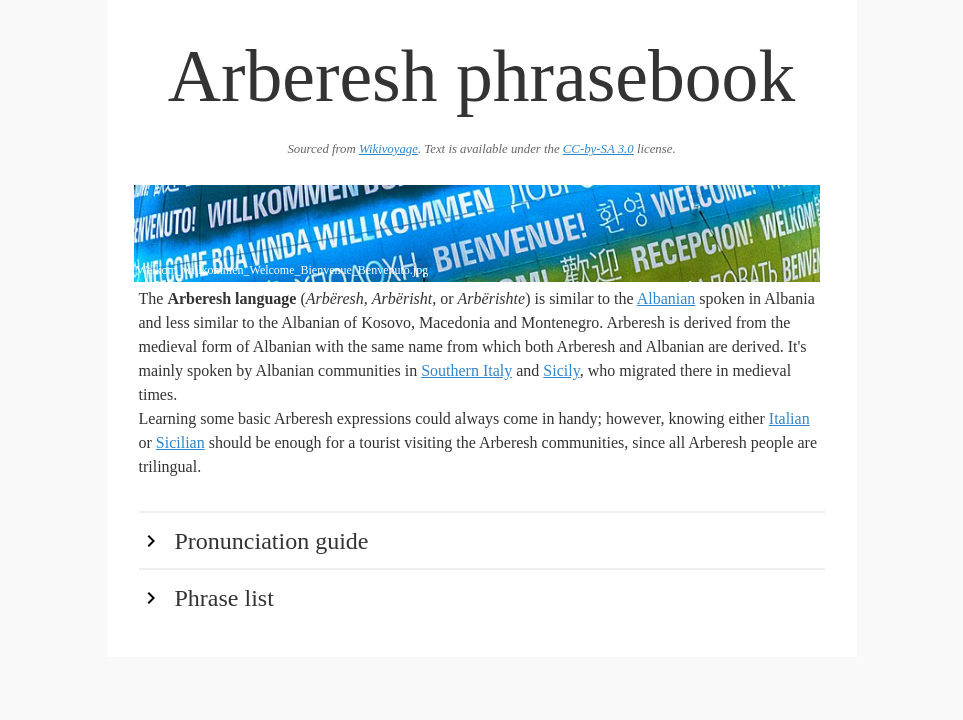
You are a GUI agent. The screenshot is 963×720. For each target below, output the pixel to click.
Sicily (561, 370)
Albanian (666, 298)
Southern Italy (466, 370)
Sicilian (180, 442)
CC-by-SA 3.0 (598, 149)
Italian (789, 418)
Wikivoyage (388, 149)
